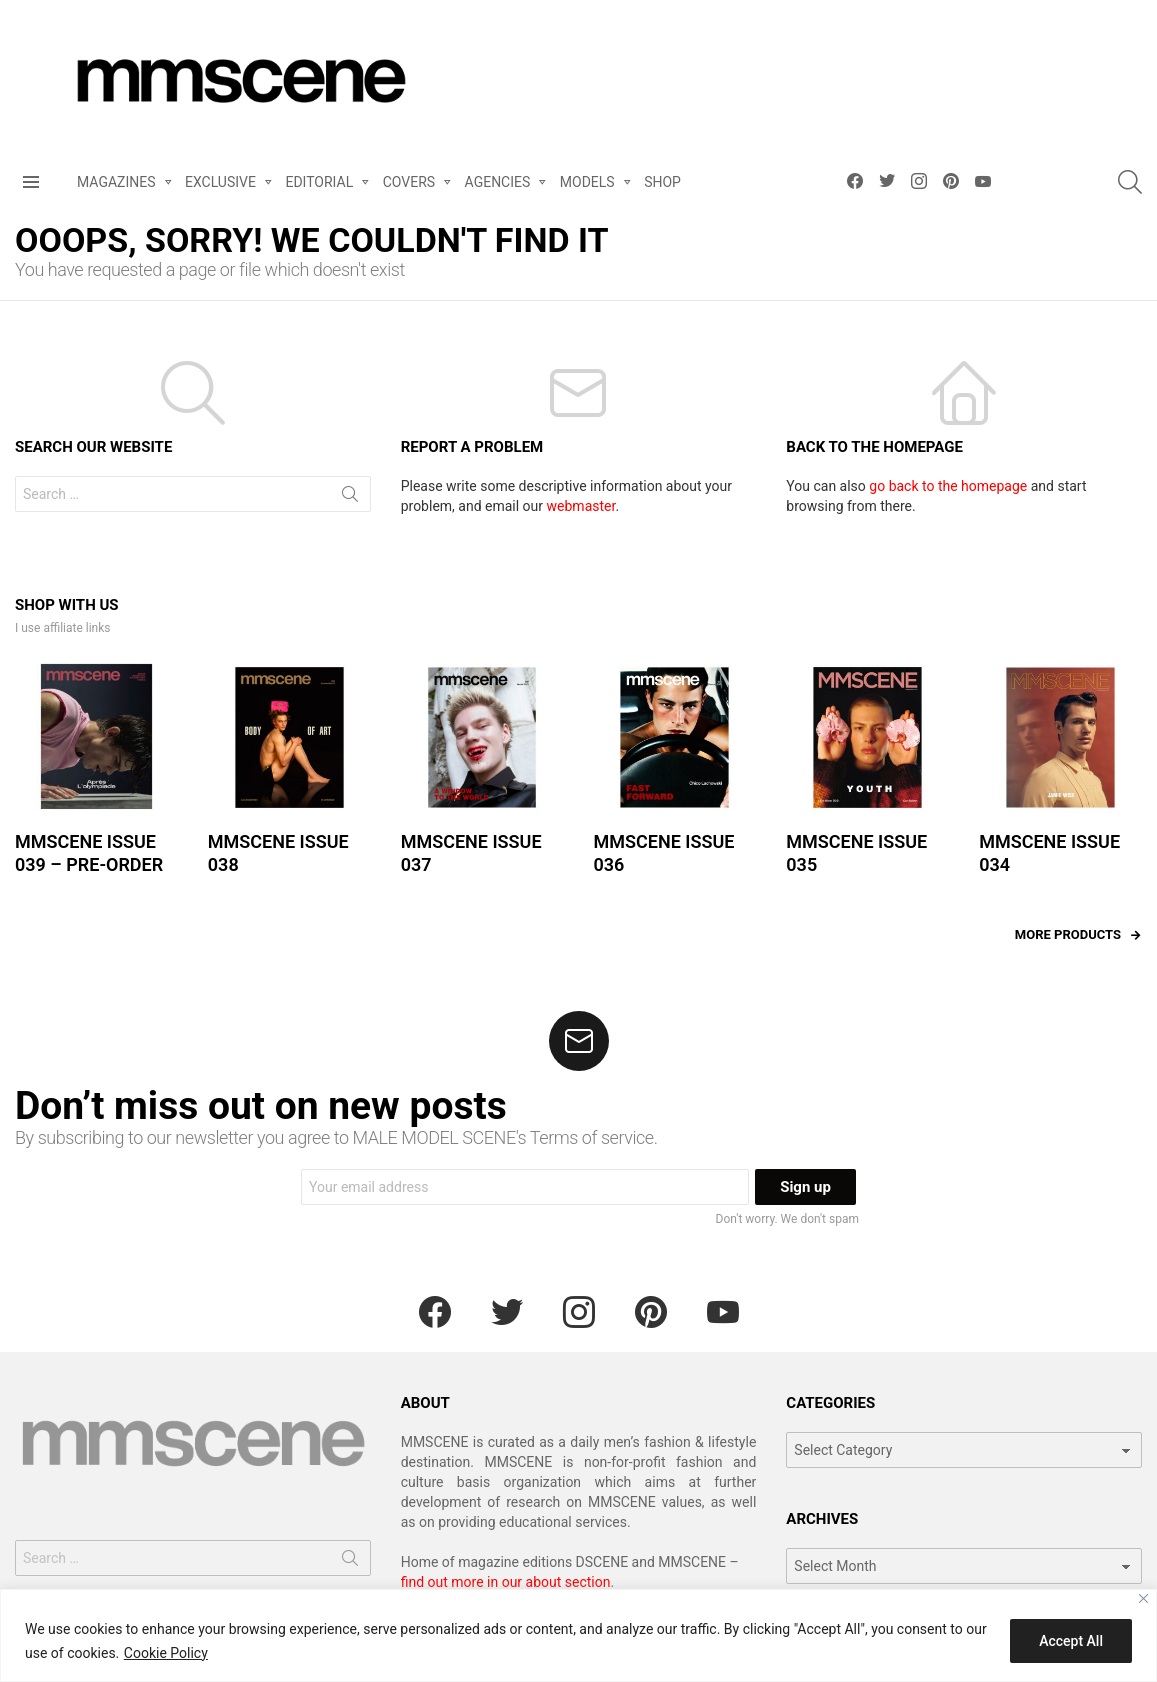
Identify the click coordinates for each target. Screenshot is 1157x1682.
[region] (578, 1635)
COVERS (409, 185)
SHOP (662, 182)
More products (1068, 934)
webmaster (581, 506)
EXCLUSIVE (220, 185)
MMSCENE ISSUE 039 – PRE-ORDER (89, 853)
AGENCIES (498, 185)
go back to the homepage (948, 486)
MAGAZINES (116, 185)
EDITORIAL (319, 185)
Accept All (1071, 1641)
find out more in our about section (506, 1582)
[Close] (1143, 1598)
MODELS (587, 185)
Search (350, 498)
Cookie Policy (166, 1653)
